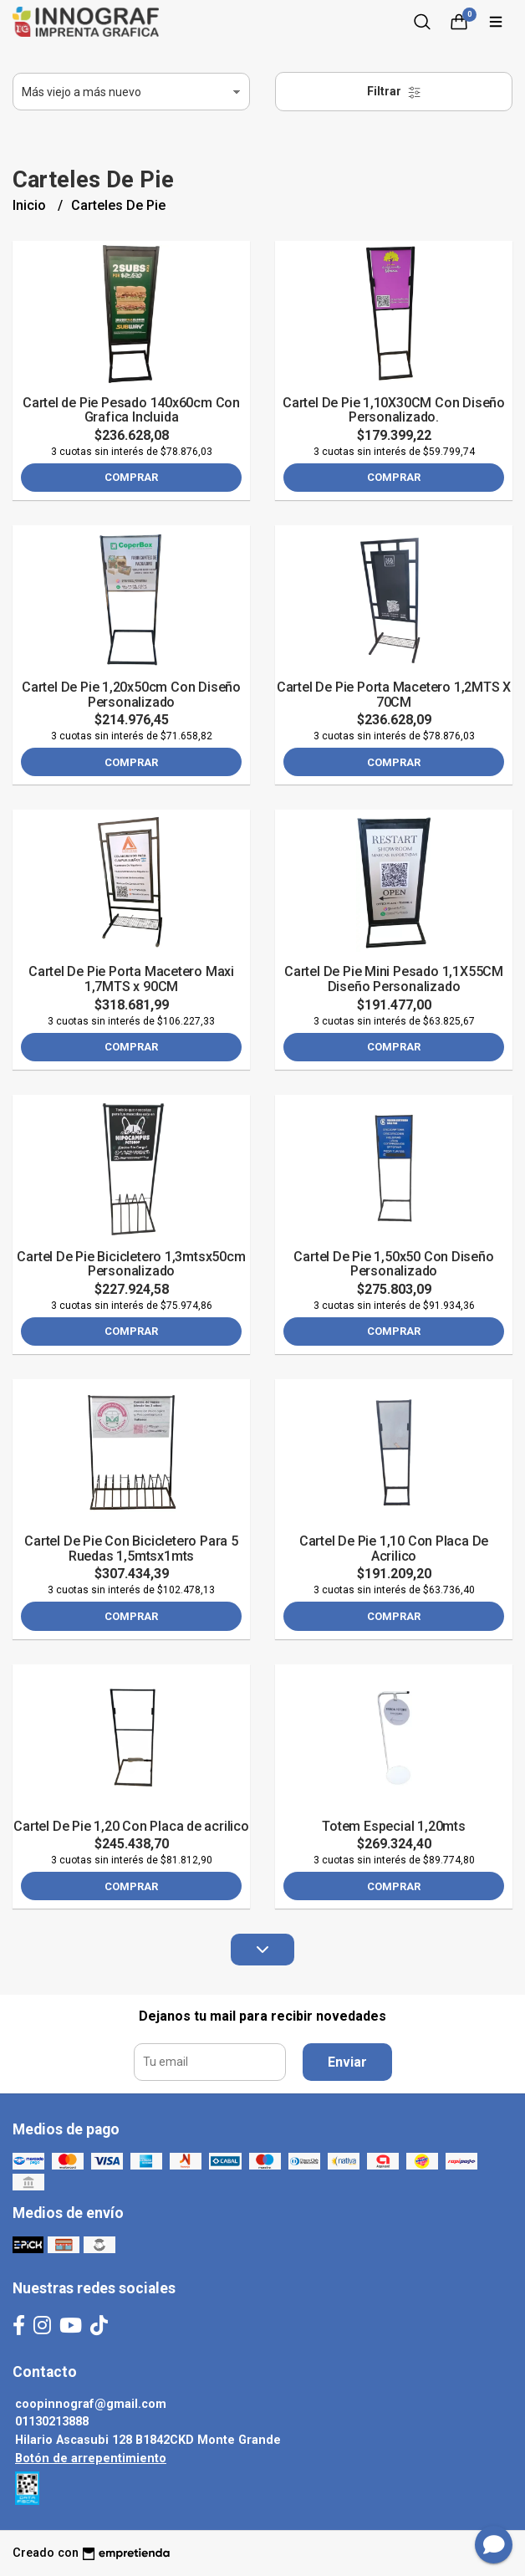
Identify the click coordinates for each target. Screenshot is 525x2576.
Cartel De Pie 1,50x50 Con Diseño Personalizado (393, 1264)
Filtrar (394, 91)
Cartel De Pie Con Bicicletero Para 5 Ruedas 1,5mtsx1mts (130, 1548)
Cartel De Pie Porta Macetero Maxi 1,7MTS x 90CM (131, 978)
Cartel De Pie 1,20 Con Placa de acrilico (131, 1826)
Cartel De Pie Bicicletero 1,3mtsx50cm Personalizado (131, 1264)
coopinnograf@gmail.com (90, 2404)
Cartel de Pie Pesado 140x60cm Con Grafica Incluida (131, 410)
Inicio (31, 205)
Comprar (131, 477)
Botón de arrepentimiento (90, 2458)
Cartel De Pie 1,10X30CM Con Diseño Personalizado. (394, 410)
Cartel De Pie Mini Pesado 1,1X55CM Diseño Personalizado (393, 978)
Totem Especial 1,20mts (393, 1826)
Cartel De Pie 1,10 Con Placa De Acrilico (394, 1548)
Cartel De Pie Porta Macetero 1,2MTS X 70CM (394, 694)
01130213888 (52, 2422)
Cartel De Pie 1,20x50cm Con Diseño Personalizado (131, 694)
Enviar (347, 2062)
